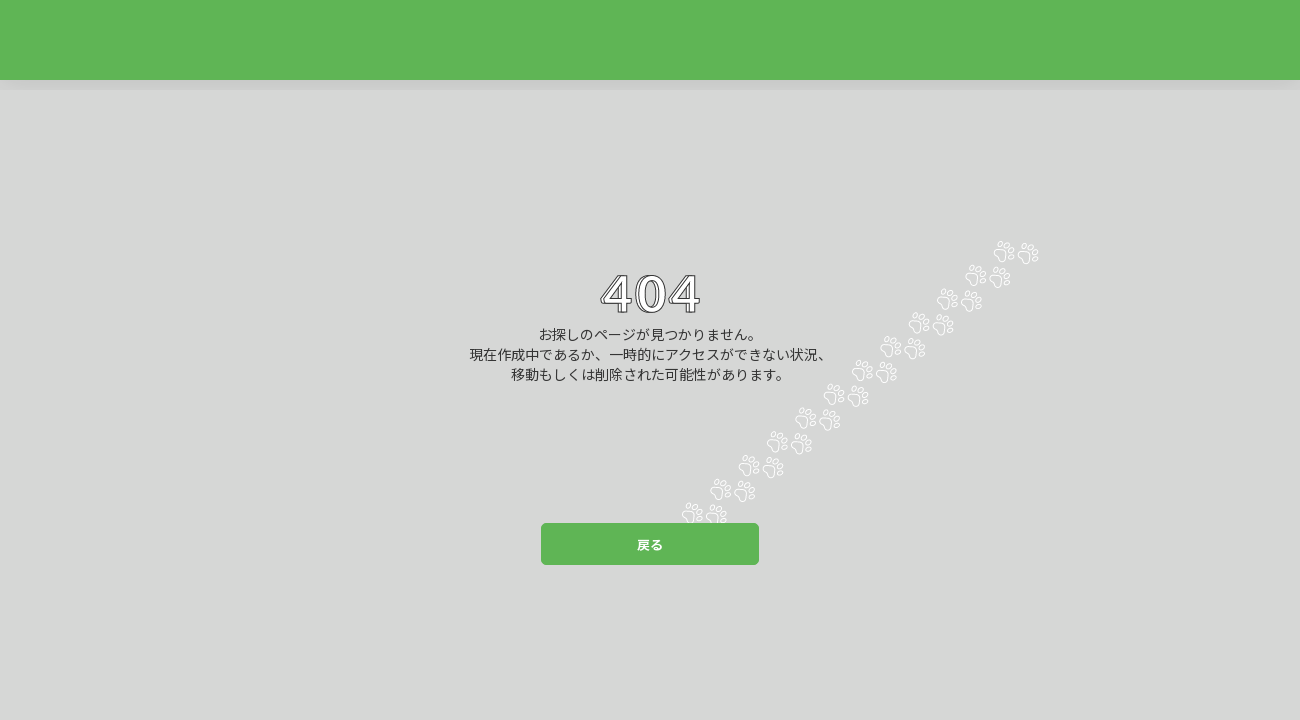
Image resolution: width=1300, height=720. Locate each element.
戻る (650, 544)
